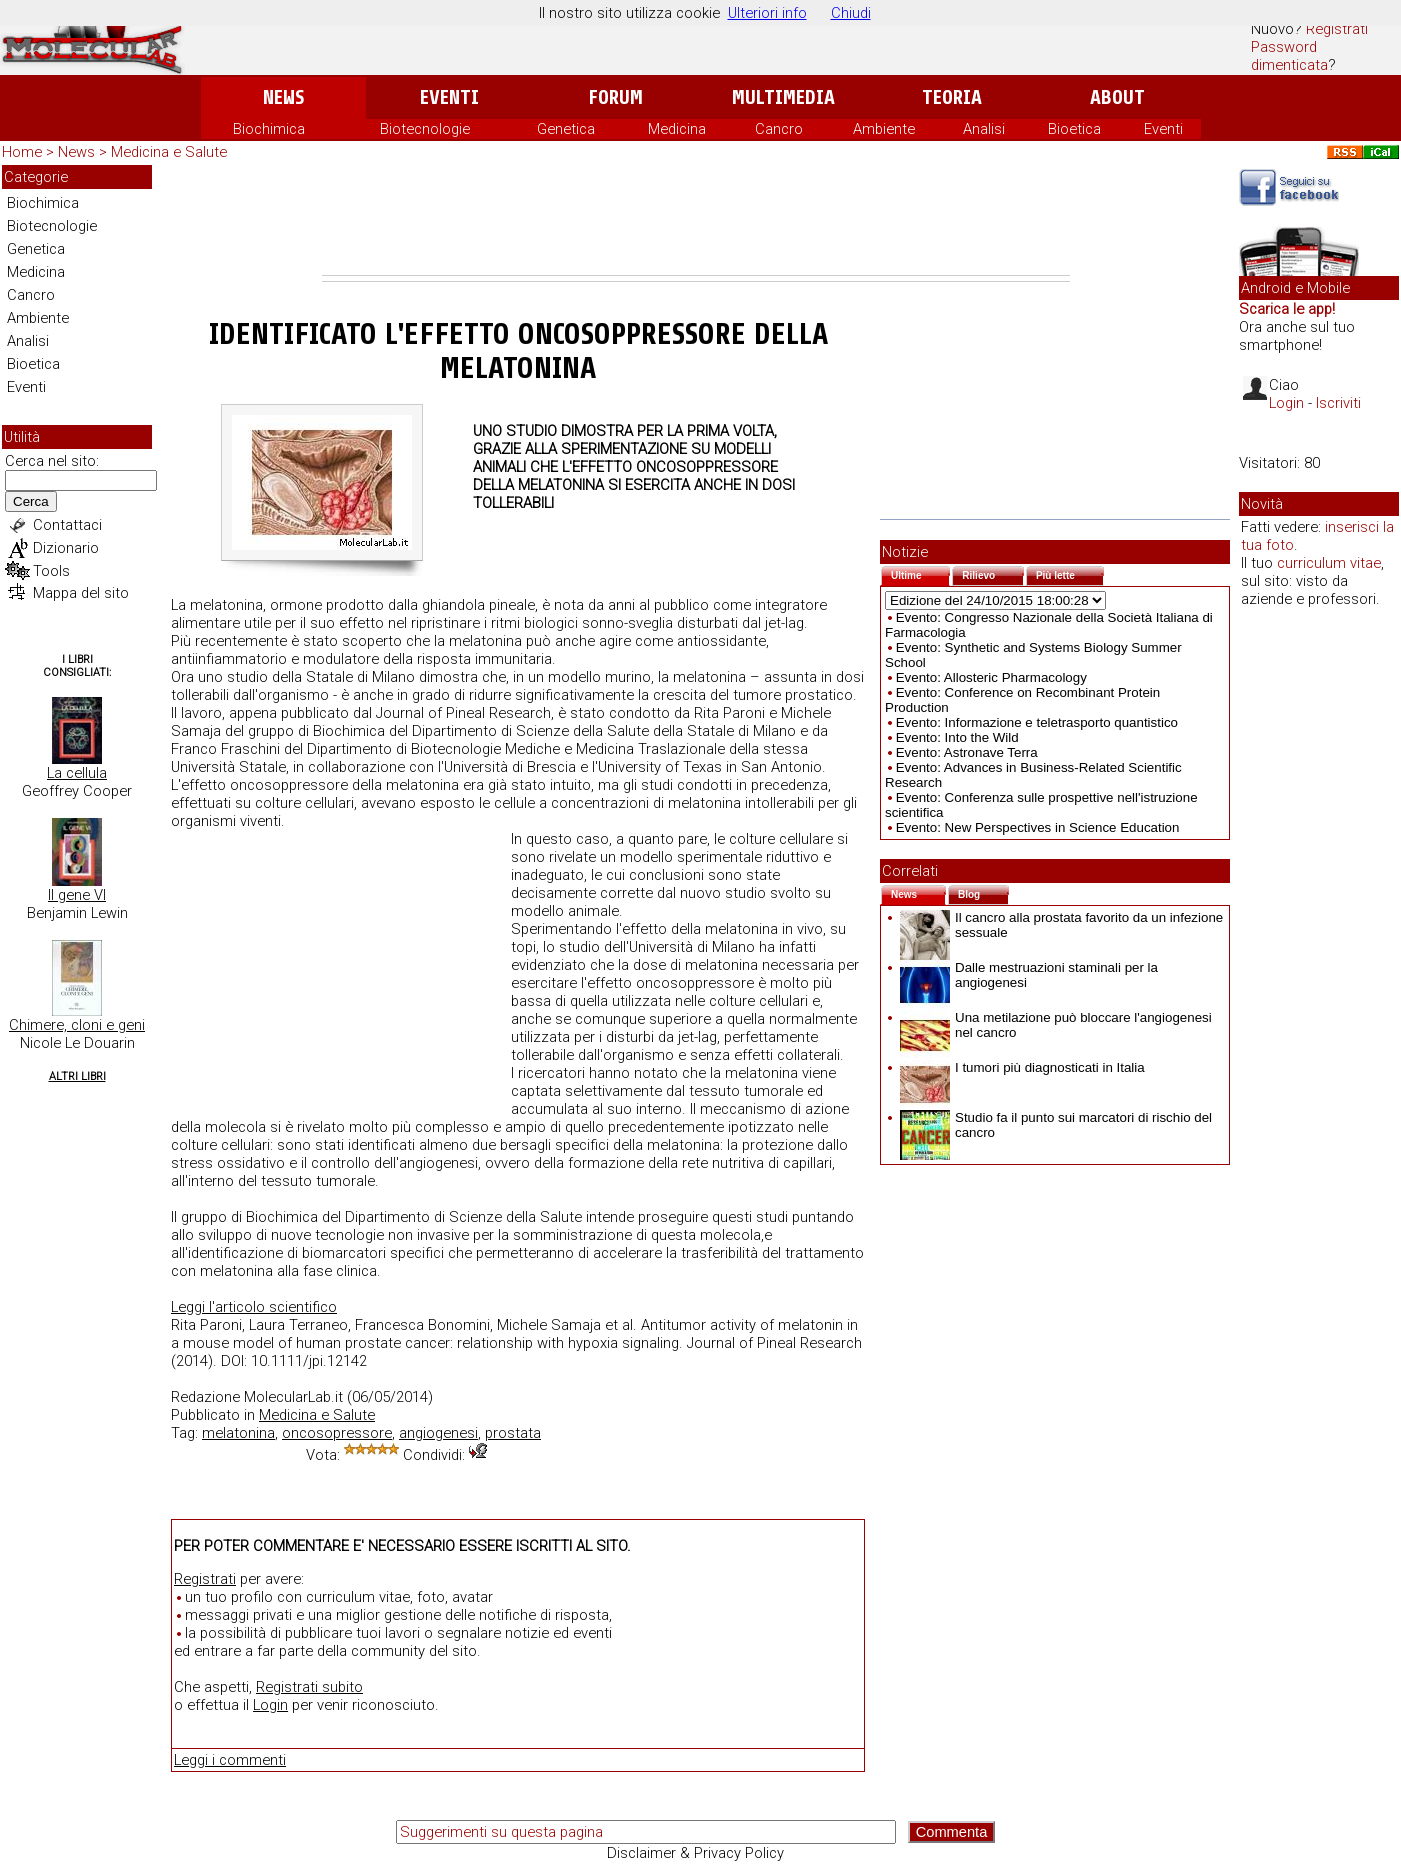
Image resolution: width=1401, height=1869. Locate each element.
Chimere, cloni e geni (77, 1025)
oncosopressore (337, 1433)
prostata (513, 1433)
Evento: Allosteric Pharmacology (991, 677)
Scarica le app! (1287, 309)
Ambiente (884, 129)
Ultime (920, 573)
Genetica (566, 129)
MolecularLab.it (293, 1397)
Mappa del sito (81, 593)
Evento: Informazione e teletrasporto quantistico (1037, 722)
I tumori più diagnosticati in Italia (1022, 1067)
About (1117, 97)
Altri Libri (77, 1076)
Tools (51, 571)
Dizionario (66, 548)
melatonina (238, 1433)
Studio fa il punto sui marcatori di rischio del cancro (1056, 1125)
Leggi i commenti (230, 1760)
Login (270, 1705)
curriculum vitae (1329, 563)
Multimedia (783, 97)
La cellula (77, 773)
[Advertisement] (696, 220)
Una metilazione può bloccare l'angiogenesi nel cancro (1056, 1025)
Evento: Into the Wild (957, 737)
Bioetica (1074, 129)
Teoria (952, 97)
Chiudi (851, 13)
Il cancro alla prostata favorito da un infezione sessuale (1061, 925)
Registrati (1337, 29)
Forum (615, 97)
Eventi (449, 97)
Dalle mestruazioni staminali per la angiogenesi (1029, 975)
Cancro (779, 129)
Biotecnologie (425, 129)
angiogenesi (438, 1433)
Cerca (31, 501)
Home (22, 152)
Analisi (984, 129)
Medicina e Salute (169, 152)
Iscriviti (1338, 403)
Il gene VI (77, 895)
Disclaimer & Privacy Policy (695, 1853)
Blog (983, 892)
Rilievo (993, 573)
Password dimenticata (1289, 56)
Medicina (677, 129)
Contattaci (67, 525)
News (283, 97)
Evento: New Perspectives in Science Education (1038, 827)
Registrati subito (309, 1687)
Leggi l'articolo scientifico (254, 1307)
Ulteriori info (767, 13)
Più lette (1070, 573)
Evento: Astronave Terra (967, 752)
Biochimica (269, 129)
